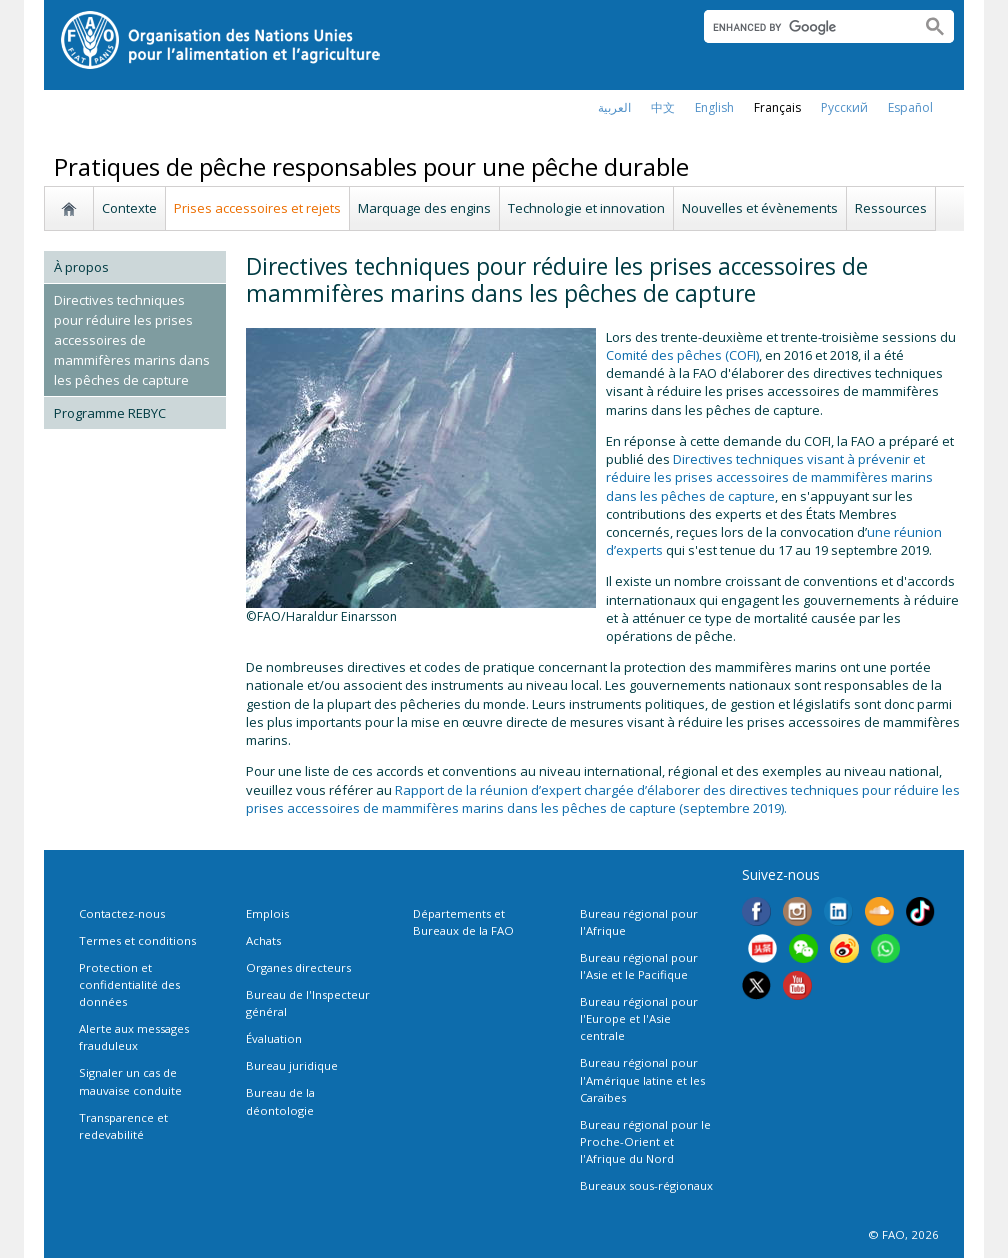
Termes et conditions (137, 940)
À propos (81, 267)
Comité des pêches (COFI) (682, 355)
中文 (663, 107)
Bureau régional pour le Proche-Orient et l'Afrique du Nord (645, 1141)
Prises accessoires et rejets (257, 208)
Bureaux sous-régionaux (646, 1185)
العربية (614, 107)
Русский (844, 107)
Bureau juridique (292, 1065)
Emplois (267, 913)
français (777, 107)
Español (910, 107)
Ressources (891, 208)
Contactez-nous (122, 913)
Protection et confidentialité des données (129, 984)
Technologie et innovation (586, 208)
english (714, 107)
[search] (804, 27)
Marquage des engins (424, 208)
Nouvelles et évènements (760, 208)
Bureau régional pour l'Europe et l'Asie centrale (639, 1018)
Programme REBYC (110, 413)
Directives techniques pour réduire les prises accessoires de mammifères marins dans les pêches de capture (132, 340)
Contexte (129, 208)
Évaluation (274, 1038)
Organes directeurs (298, 967)
